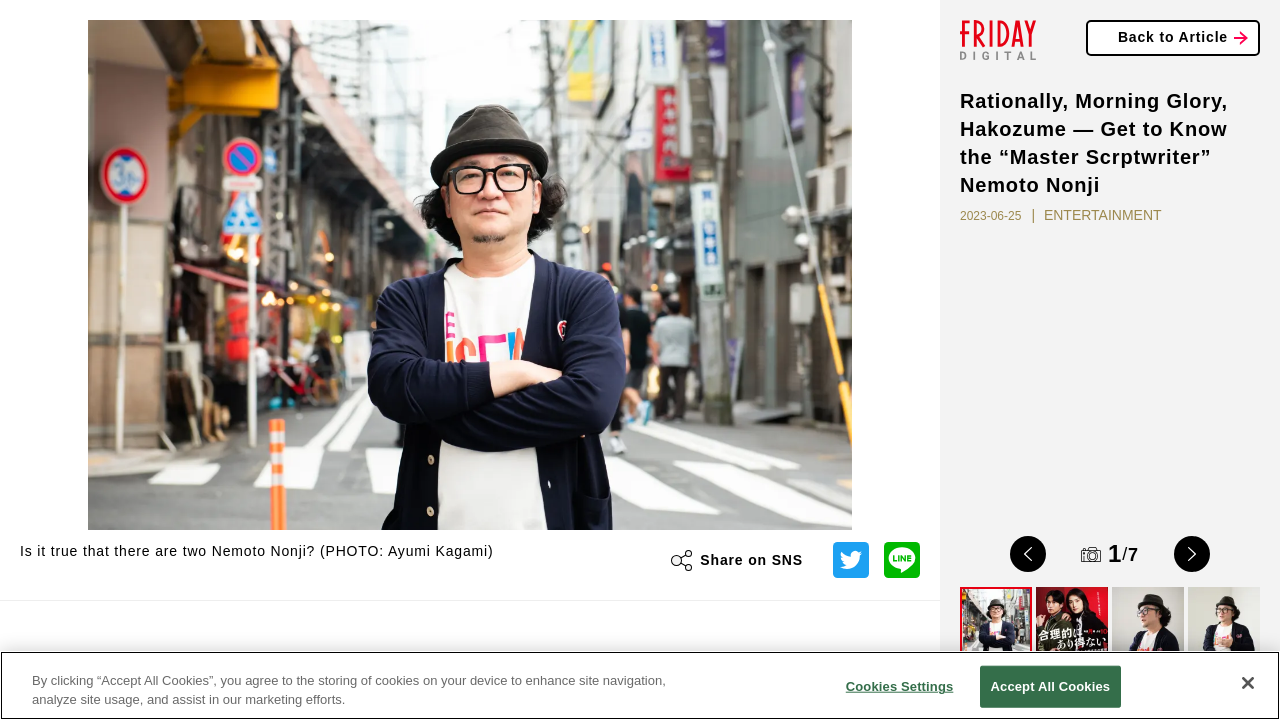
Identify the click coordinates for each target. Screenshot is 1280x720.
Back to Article (1173, 37)
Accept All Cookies (1051, 686)
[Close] (1248, 683)
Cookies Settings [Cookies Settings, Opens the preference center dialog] (900, 686)
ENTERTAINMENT (1103, 215)
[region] (640, 685)
